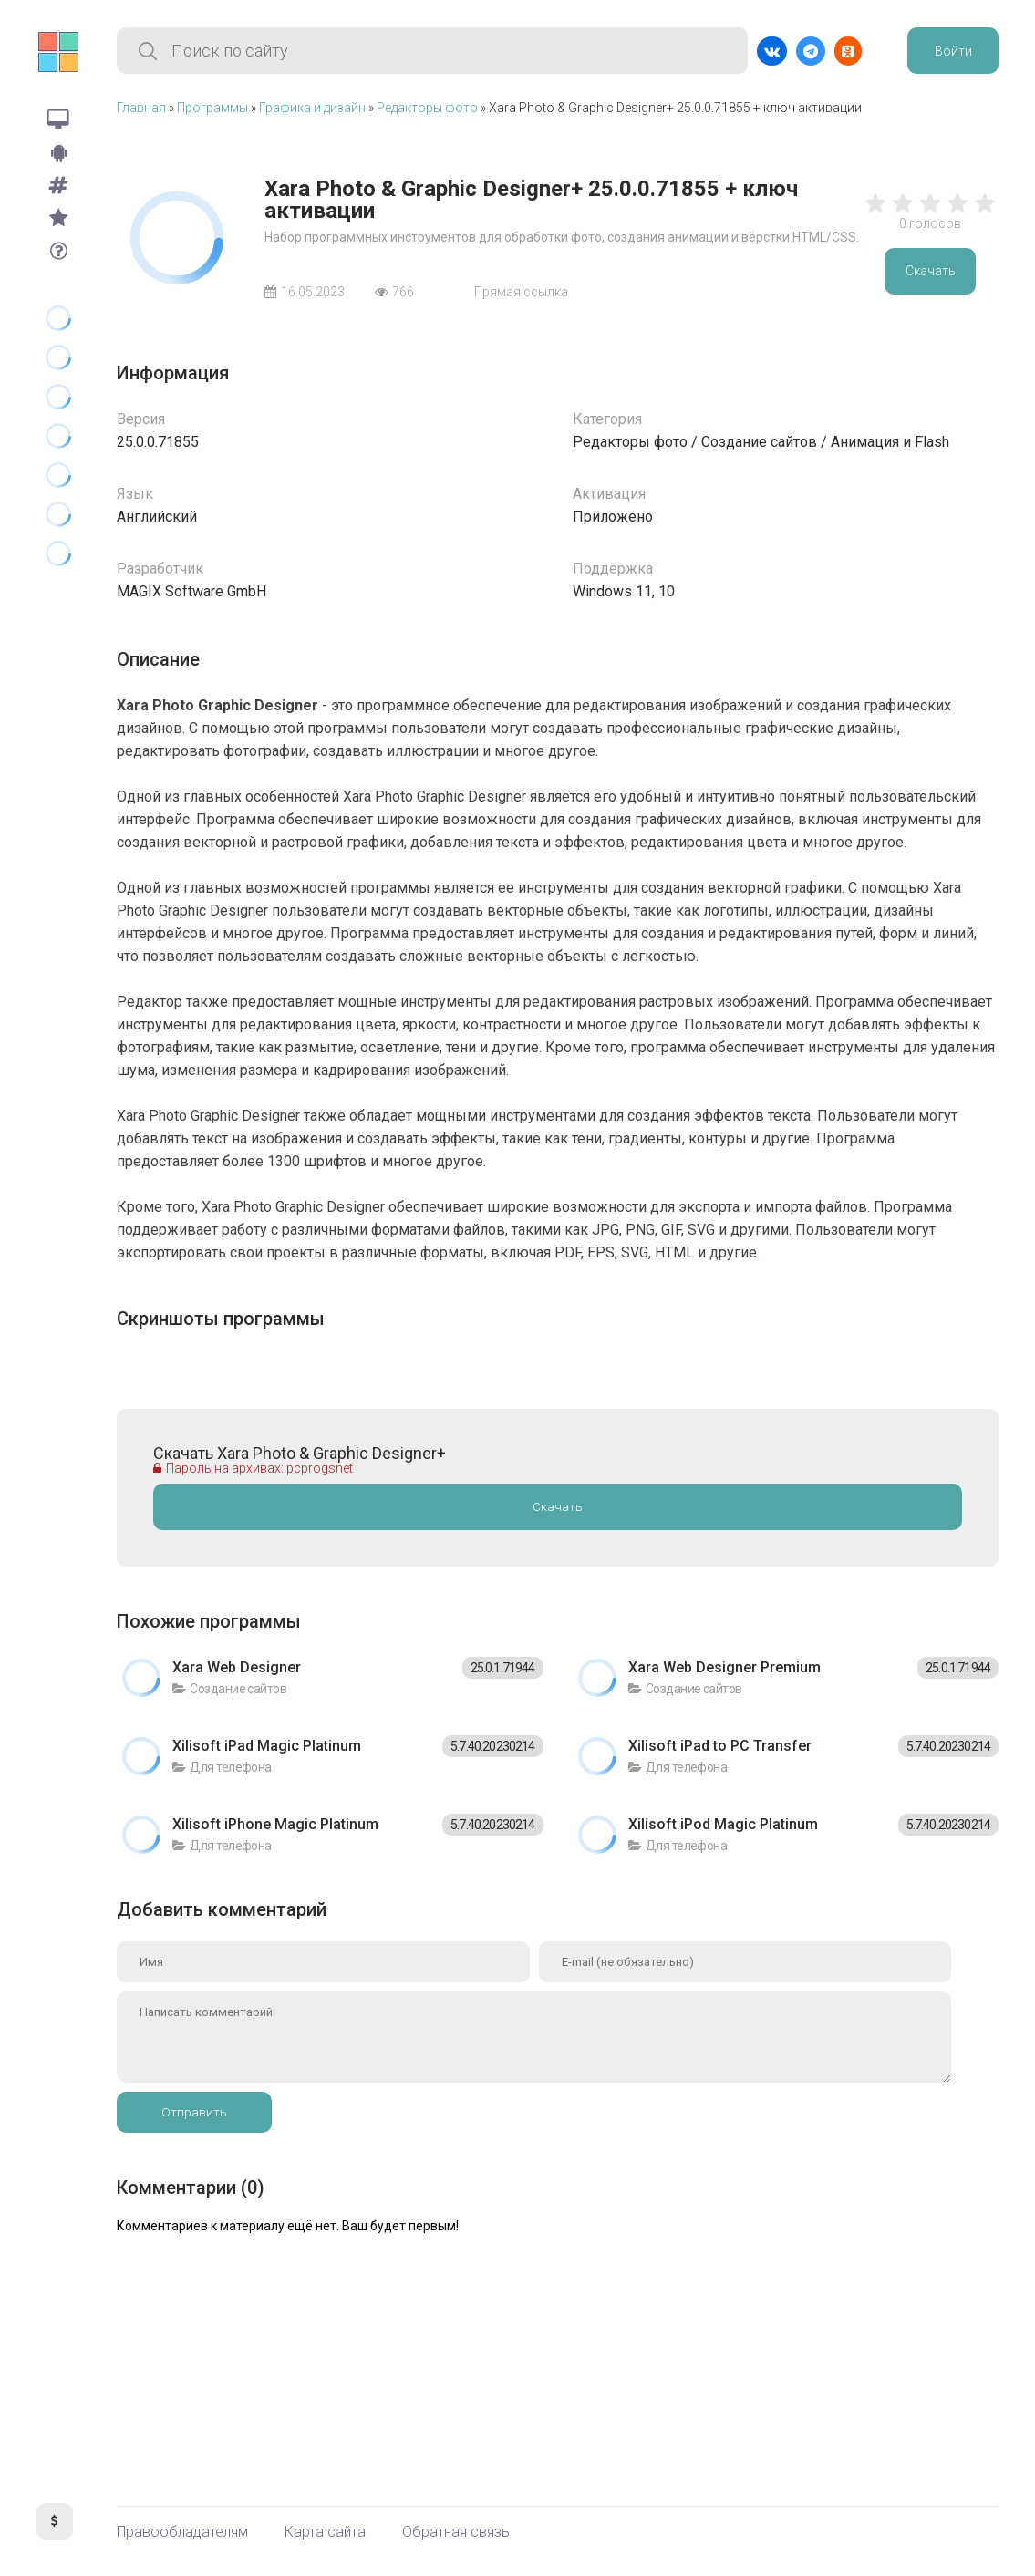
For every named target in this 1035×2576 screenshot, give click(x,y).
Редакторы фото (427, 107)
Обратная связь (456, 2532)
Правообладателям (182, 2532)
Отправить (194, 2112)
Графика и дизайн (312, 107)
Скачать (931, 271)
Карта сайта (325, 2532)
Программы (212, 107)
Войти (953, 51)
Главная (141, 107)
